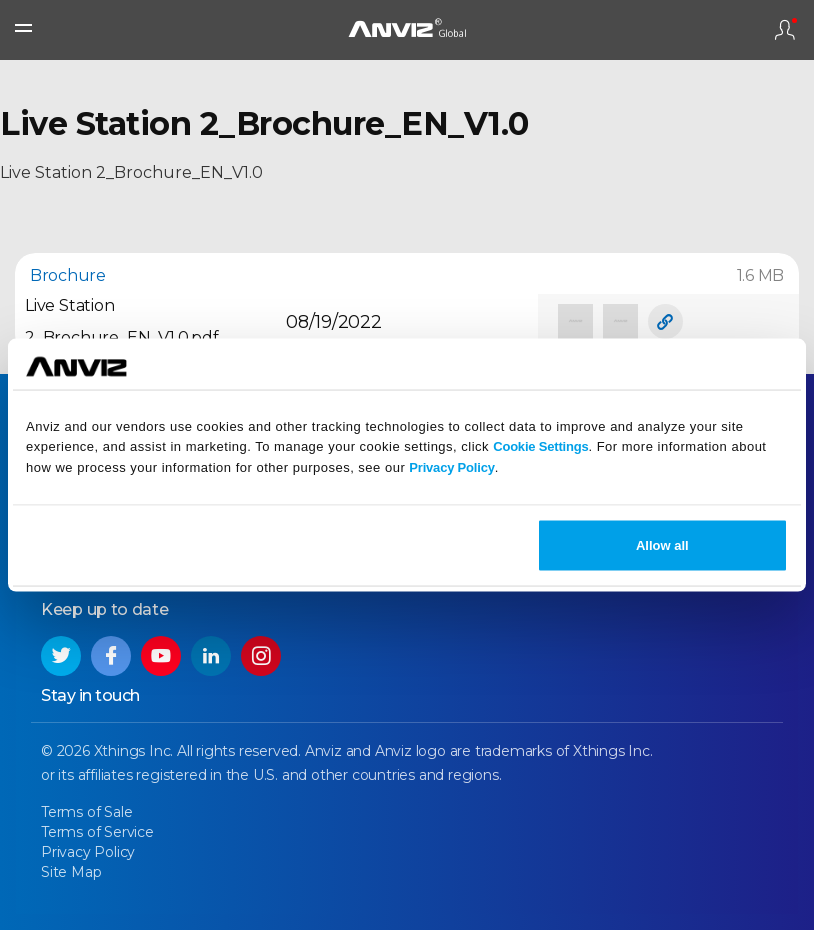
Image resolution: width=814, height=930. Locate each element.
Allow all (662, 544)
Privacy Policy (451, 467)
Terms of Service (97, 832)
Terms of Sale (86, 812)
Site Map (71, 872)
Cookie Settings (540, 446)
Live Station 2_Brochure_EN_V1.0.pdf (122, 321)
